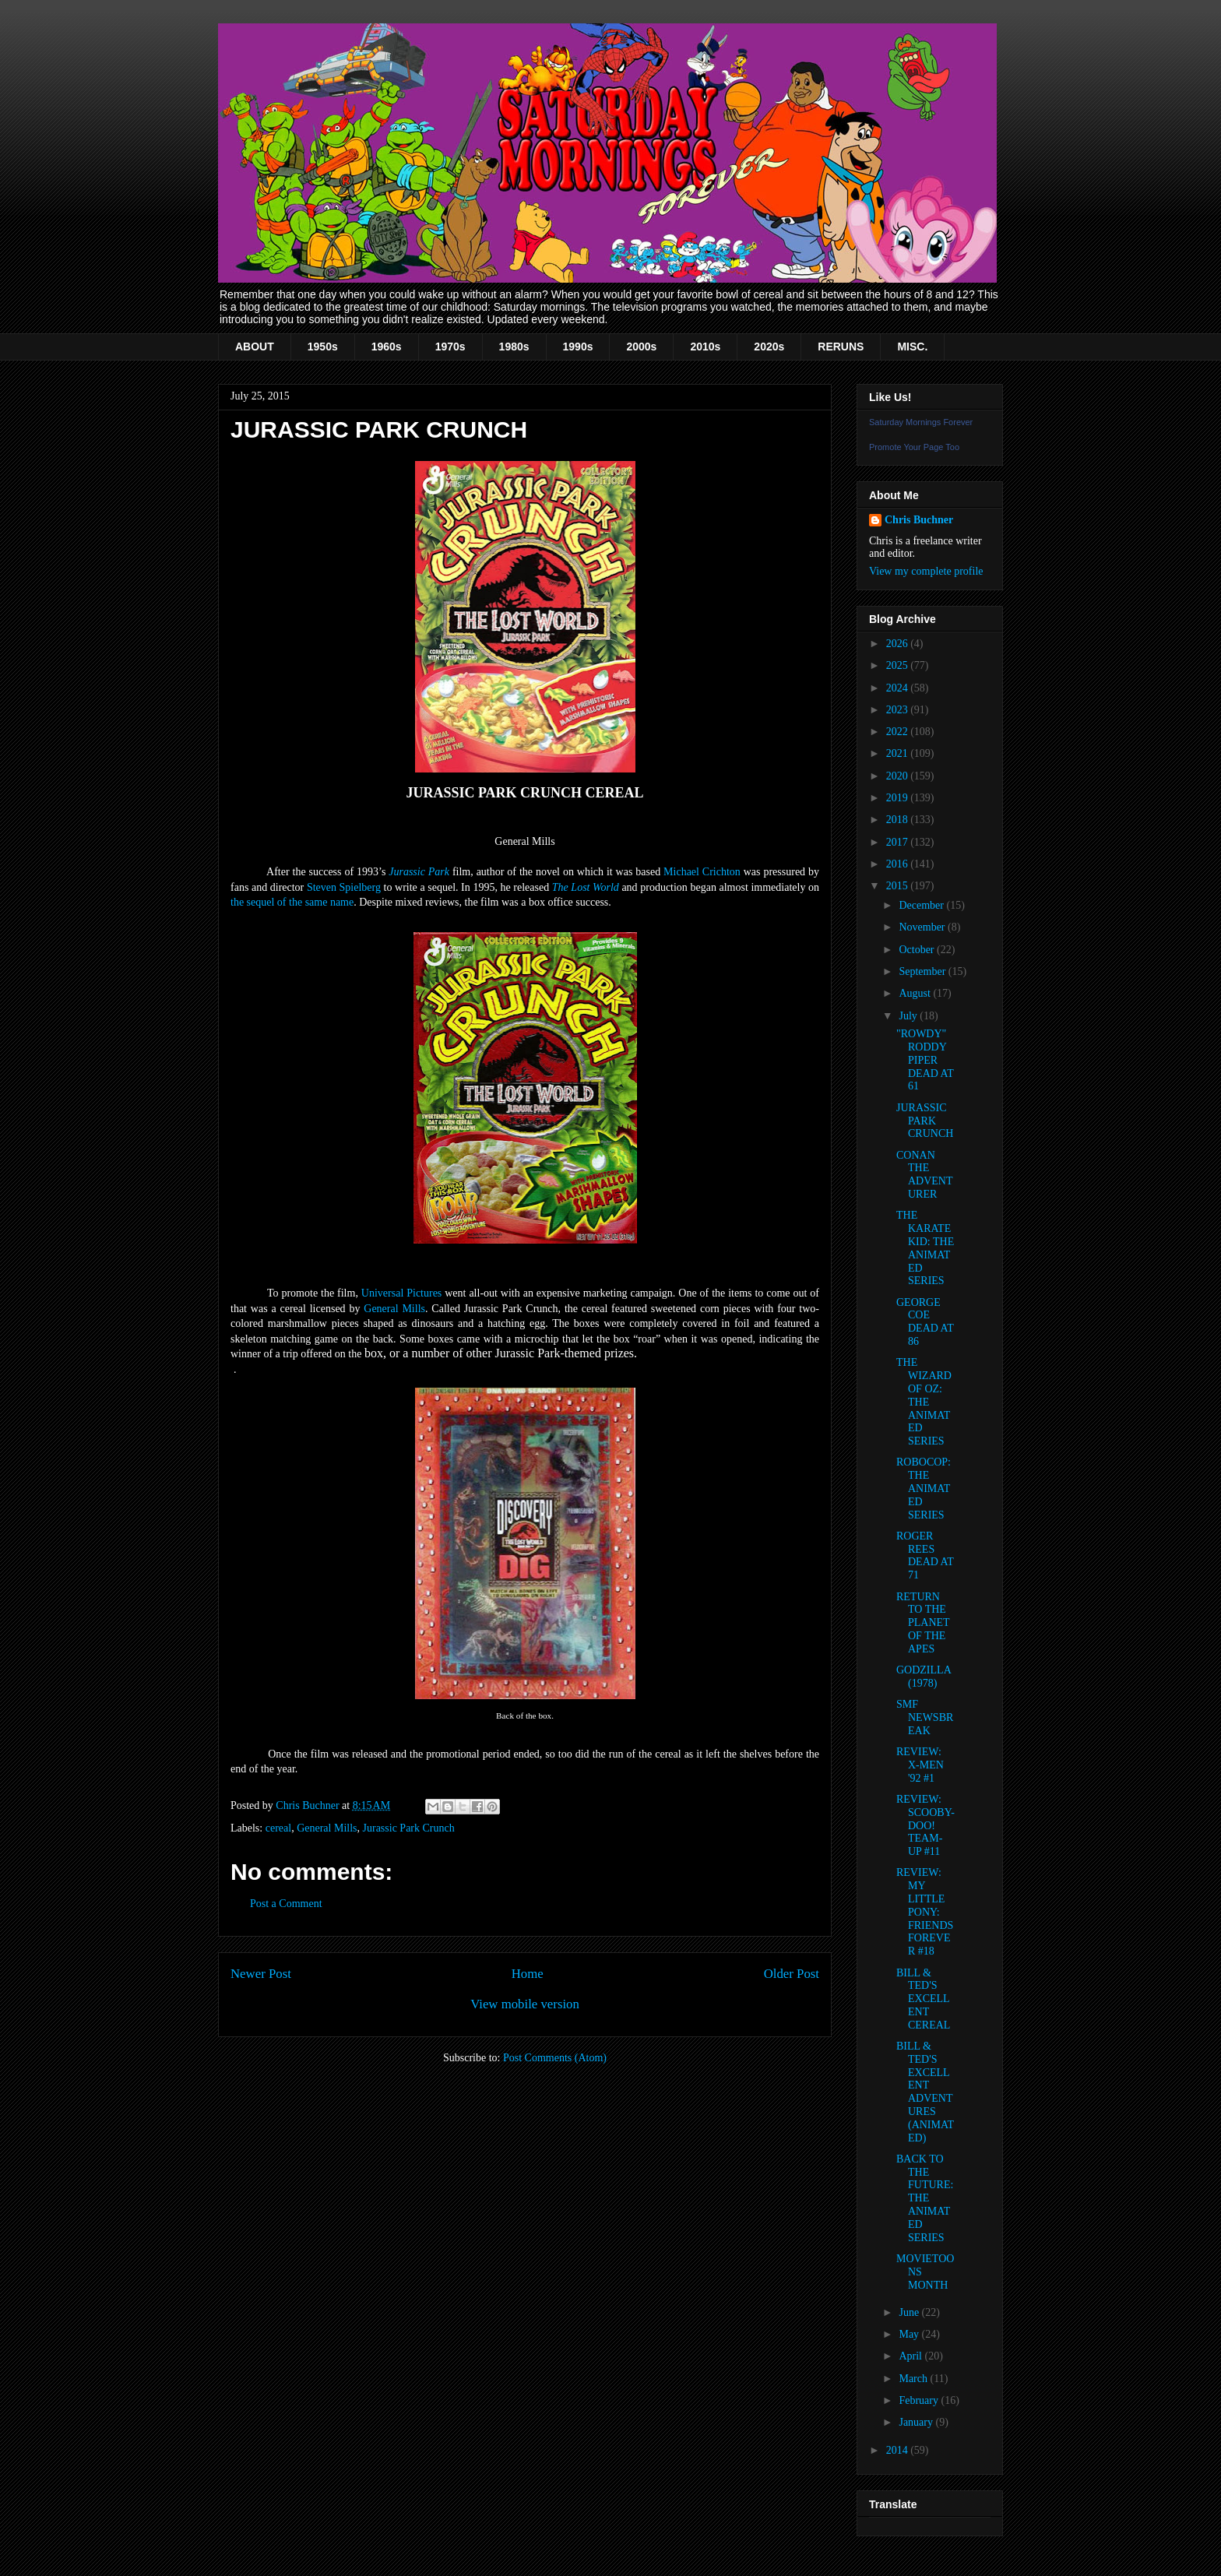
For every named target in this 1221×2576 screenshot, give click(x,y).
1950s (323, 346)
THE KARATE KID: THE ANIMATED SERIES (925, 1247)
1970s (450, 346)
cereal (278, 1828)
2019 (898, 798)
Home (528, 1973)
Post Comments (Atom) (555, 2058)
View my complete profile (926, 571)
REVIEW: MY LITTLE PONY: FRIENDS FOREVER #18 (924, 1912)
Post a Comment (286, 1903)
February (920, 2400)
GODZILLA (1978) (923, 1676)
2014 (898, 2450)
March (914, 2378)
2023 (898, 710)
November (923, 927)
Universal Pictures (401, 1293)
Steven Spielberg (344, 887)
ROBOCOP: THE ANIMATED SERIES (923, 1488)
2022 (898, 731)
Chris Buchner (919, 520)
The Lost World (585, 887)
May (910, 2334)
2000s (641, 346)
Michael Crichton (702, 872)
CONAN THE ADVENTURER (924, 1174)
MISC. (912, 346)
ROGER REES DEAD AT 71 (924, 1555)
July (909, 1016)
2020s (769, 346)
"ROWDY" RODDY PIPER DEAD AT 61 (924, 1060)
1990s (578, 346)
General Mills (394, 1308)
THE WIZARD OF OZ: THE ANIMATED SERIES (924, 1402)
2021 (898, 753)
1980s (514, 346)
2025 (898, 665)
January (917, 2422)
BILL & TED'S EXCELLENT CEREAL (923, 1999)
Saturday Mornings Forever (921, 422)
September (923, 971)
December (922, 905)
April (911, 2356)
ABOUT (254, 346)
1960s (386, 346)
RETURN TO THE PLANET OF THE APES (922, 1623)
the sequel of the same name (292, 902)
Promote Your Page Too (914, 447)
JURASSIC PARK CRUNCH (924, 1121)
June (910, 2312)
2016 (898, 864)
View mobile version (524, 2004)
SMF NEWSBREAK (924, 1717)
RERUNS (841, 346)
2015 (898, 886)
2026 (898, 643)
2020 (898, 776)
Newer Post (260, 1973)
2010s (705, 346)
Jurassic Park (419, 872)
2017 (898, 842)
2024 (898, 688)
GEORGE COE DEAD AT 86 (924, 1322)
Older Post (791, 1973)
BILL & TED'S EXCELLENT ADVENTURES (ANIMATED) (925, 2092)
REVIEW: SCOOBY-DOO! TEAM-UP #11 (925, 1825)
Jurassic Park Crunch (409, 1828)
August (916, 993)
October (918, 949)
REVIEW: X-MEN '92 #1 (920, 1765)
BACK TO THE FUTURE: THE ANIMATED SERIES (924, 2198)
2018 (898, 819)
